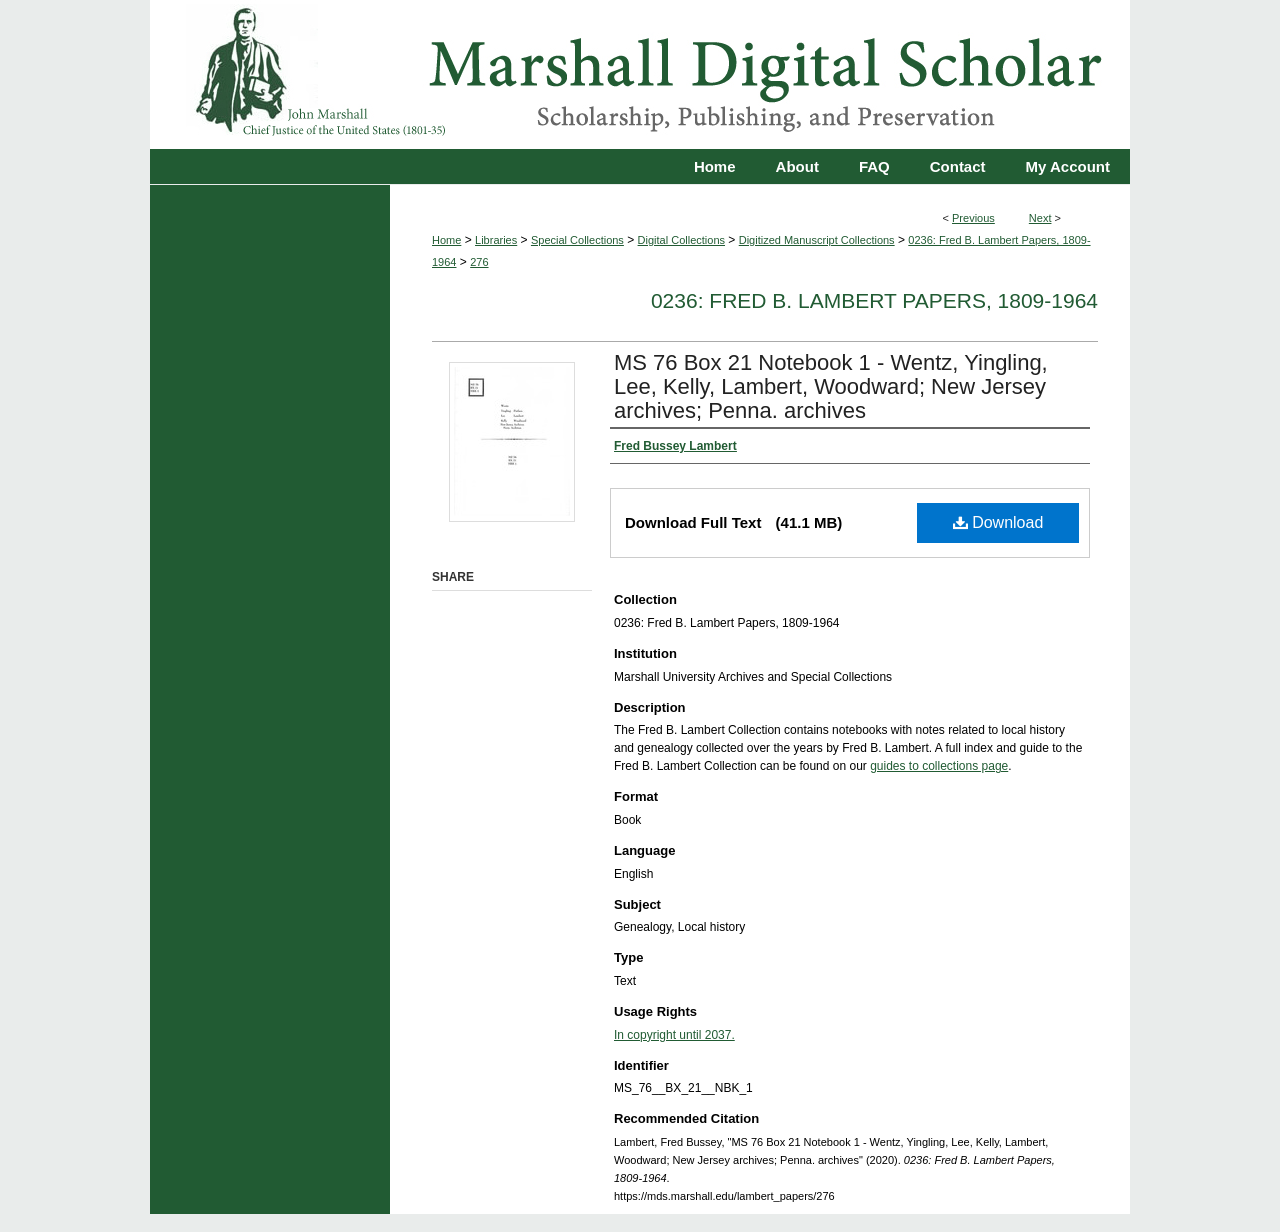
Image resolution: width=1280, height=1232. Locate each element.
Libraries (496, 240)
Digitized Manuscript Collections (817, 240)
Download (998, 522)
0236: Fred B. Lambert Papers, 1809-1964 (874, 300)
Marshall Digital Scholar (640, 74)
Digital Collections (681, 240)
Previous (973, 218)
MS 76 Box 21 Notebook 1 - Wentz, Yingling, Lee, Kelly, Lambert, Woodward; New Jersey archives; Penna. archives (831, 386)
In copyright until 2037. (674, 1035)
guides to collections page (939, 766)
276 (479, 262)
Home (446, 240)
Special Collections (577, 240)
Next (1040, 218)
